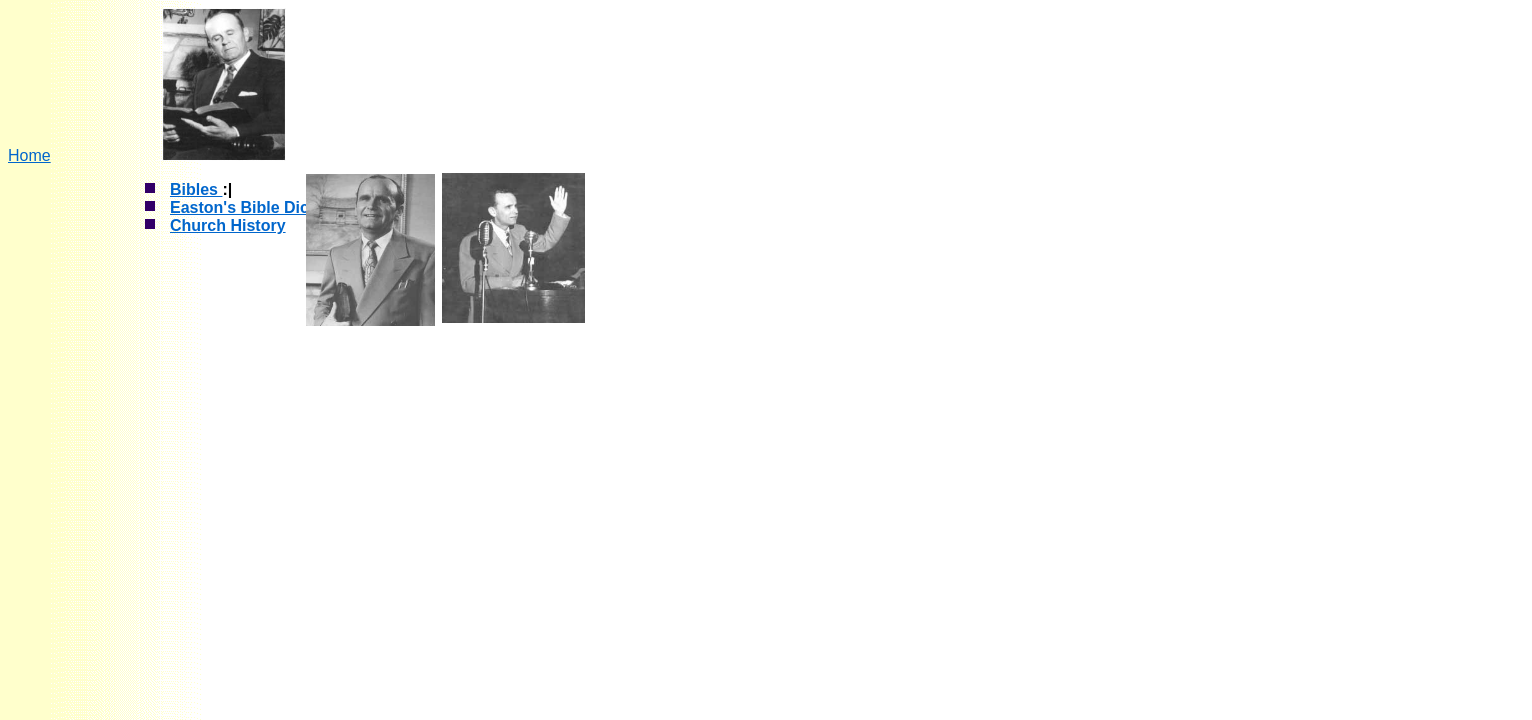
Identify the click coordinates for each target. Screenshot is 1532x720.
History (256, 225)
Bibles (196, 189)
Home (29, 155)
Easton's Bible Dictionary (266, 207)
